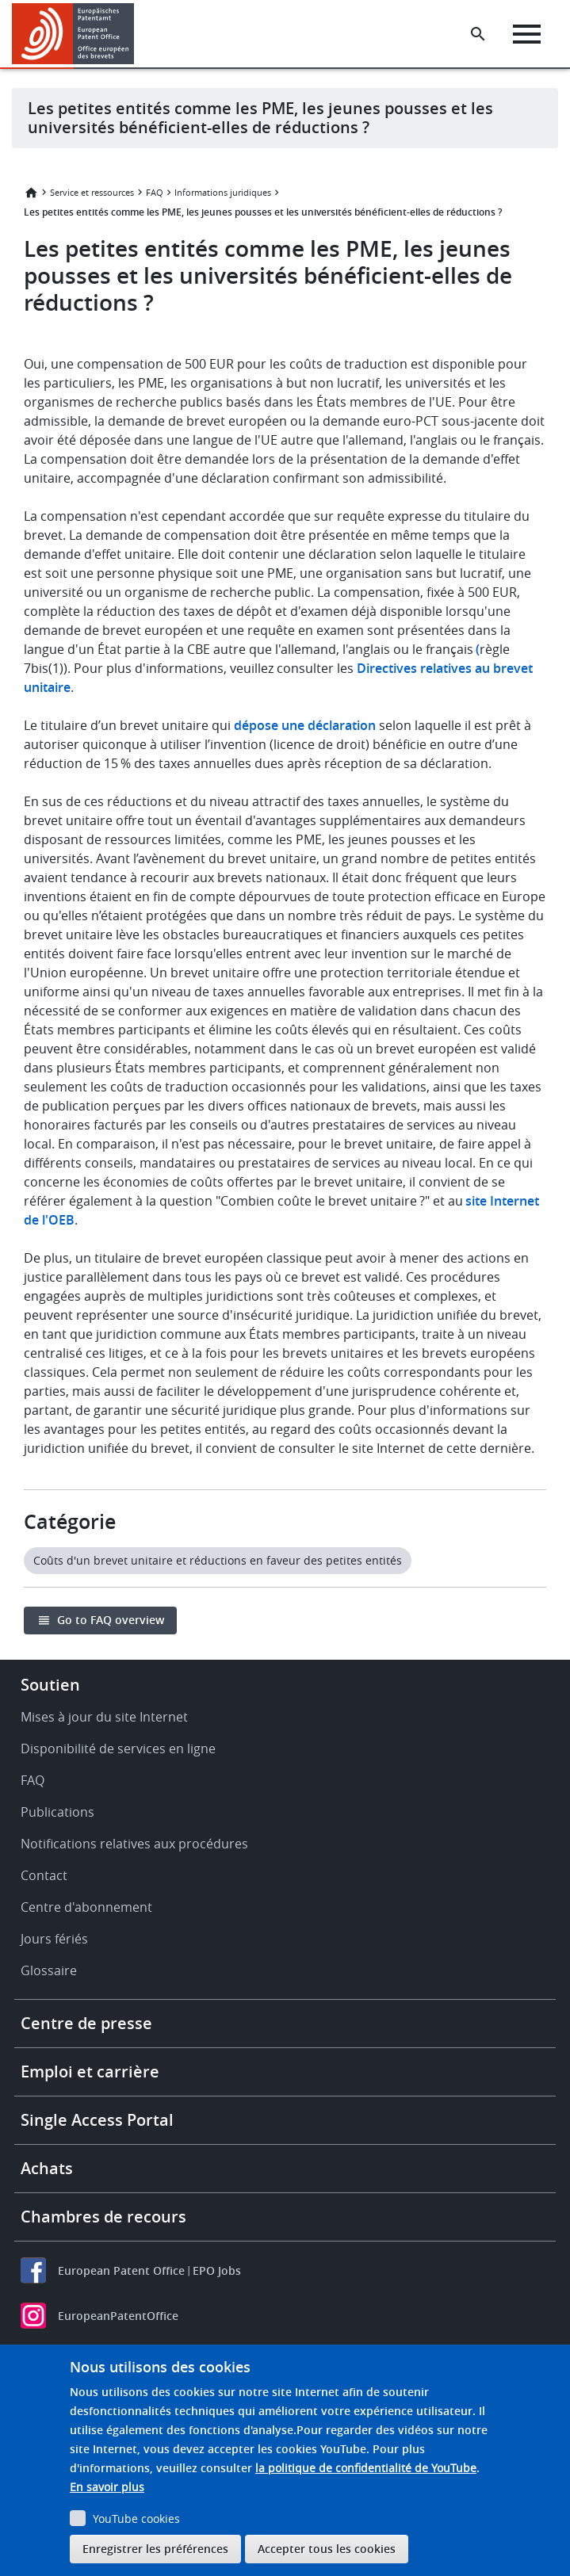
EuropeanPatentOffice (118, 2315)
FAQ (154, 192)
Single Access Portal (97, 2120)
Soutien (50, 1684)
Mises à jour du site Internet (104, 1717)
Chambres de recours (103, 2216)
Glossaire (49, 1970)
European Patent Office (121, 2270)
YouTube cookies (136, 2518)
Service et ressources (92, 192)
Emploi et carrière (90, 2071)
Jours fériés (54, 1938)
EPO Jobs (217, 2270)
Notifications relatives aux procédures (134, 1843)
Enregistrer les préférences (155, 2548)
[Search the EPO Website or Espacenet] (478, 34)
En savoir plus (107, 2486)
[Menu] (526, 34)
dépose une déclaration (305, 725)
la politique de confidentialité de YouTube (365, 2467)
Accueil (31, 192)
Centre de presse (86, 2023)
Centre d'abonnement (86, 1907)
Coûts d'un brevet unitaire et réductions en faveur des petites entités (217, 1560)
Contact (44, 1875)
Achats (47, 2168)
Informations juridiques (222, 192)
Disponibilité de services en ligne (118, 1748)
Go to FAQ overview (110, 1619)
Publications (57, 1812)
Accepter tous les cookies (327, 2548)
